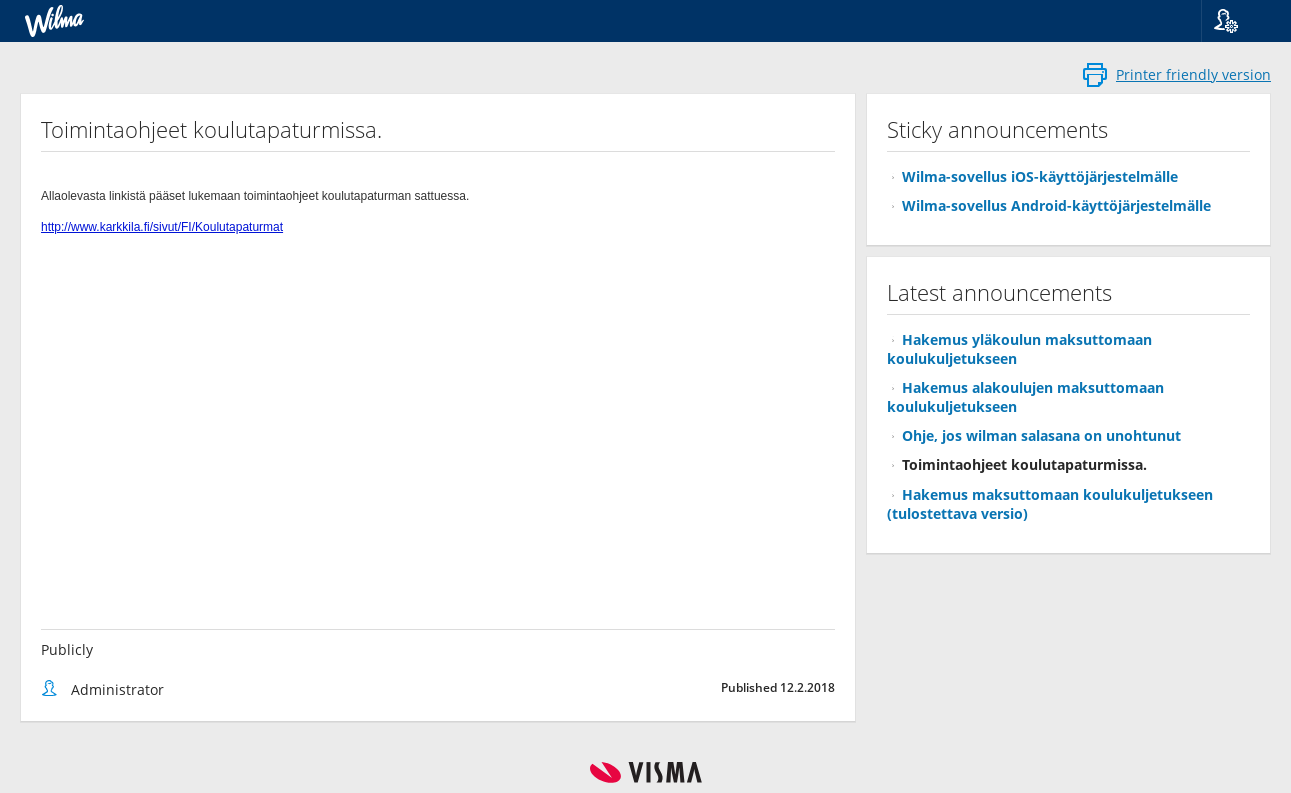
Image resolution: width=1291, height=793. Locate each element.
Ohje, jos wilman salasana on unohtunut (1041, 435)
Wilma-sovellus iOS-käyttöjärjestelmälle (1040, 176)
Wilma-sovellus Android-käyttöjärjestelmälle (1056, 205)
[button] (1238, 21)
